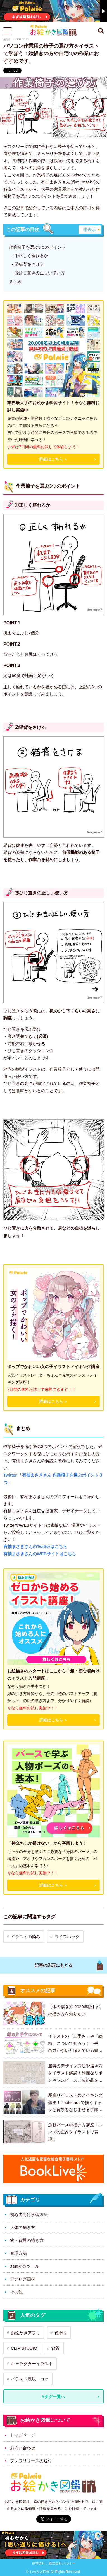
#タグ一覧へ (53, 2396)
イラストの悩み (25, 1936)
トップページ (22, 2435)
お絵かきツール (24, 2266)
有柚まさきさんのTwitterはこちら (35, 1546)
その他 (16, 2291)
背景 (55, 2348)
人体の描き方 (22, 2227)
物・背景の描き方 (27, 2240)
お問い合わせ (22, 2447)
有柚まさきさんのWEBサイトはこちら (39, 1553)
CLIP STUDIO (24, 2348)
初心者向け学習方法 (29, 2214)
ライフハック (67, 1936)
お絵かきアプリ (25, 2332)
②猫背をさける (29, 264)
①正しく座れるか (31, 255)
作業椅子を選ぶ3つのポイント (37, 247)
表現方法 (18, 2253)
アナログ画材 (22, 2279)
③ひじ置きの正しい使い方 (40, 272)
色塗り (60, 2332)
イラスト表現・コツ (30, 2379)
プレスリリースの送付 (31, 2460)
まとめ (15, 281)
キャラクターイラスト (32, 2363)
